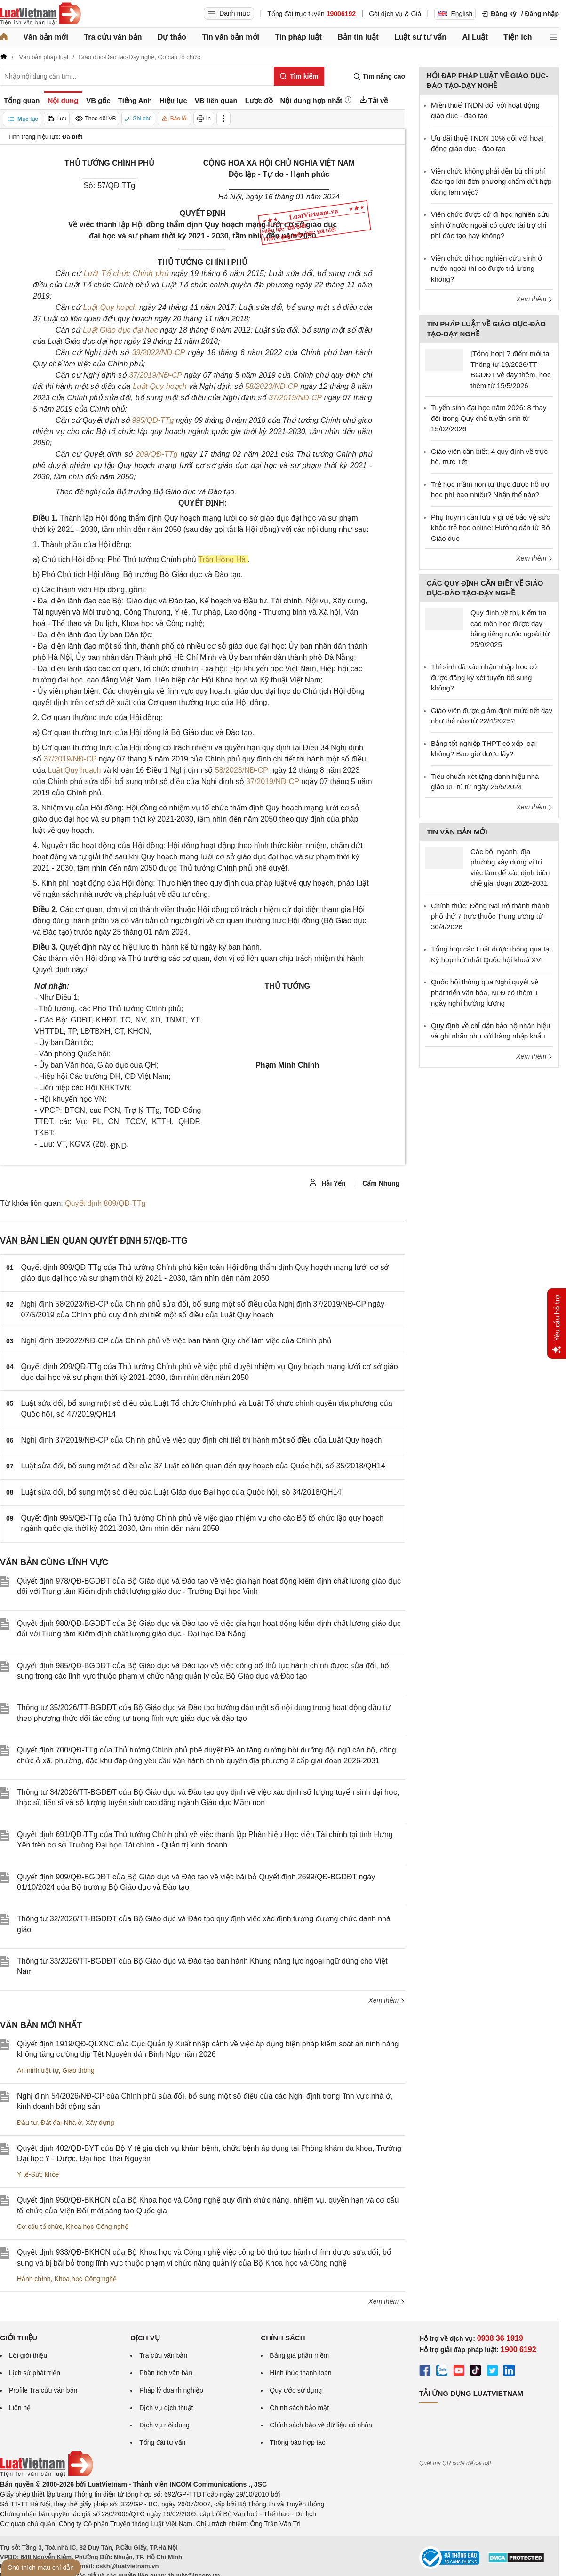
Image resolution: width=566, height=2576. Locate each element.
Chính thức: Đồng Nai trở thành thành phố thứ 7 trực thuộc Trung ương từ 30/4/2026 (490, 916)
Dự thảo (172, 37)
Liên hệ (20, 2407)
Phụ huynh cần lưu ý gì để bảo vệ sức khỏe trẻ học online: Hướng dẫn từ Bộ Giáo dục (490, 527)
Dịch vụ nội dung (164, 2425)
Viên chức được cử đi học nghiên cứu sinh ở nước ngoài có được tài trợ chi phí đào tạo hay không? (490, 224)
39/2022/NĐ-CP (158, 353)
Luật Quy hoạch (111, 307)
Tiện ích (517, 37)
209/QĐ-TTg (156, 454)
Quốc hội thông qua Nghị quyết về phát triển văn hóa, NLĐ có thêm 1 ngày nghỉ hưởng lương (484, 992)
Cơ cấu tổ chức (39, 2226)
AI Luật (474, 37)
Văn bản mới (45, 37)
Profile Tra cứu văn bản (43, 2390)
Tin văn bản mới (230, 37)
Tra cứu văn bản (113, 37)
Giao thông (78, 2070)
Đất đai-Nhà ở (61, 2122)
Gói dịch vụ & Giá (395, 13)
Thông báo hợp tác (297, 2442)
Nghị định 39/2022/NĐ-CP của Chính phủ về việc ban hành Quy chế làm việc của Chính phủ (176, 1341)
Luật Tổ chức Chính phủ (127, 273)
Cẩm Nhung (380, 1183)
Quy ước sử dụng (296, 2390)
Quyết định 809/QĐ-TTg (105, 1203)
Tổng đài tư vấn (162, 2442)
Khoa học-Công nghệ (97, 2226)
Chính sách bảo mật (299, 2407)
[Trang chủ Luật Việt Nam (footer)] (46, 2474)
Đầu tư (27, 2122)
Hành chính (34, 2279)
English (455, 13)
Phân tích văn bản (165, 2373)
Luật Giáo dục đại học (121, 330)
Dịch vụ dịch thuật (166, 2407)
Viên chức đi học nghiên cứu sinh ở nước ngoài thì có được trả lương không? (486, 268)
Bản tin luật (357, 37)
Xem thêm (386, 2000)
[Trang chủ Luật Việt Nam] (40, 13)
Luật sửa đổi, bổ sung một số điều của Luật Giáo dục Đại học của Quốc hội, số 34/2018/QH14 (181, 1492)
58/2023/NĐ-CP (271, 386)
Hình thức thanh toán (300, 2373)
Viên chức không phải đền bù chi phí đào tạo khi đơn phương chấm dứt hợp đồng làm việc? (491, 181)
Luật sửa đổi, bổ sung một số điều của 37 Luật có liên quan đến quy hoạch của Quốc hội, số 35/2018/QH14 (203, 1466)
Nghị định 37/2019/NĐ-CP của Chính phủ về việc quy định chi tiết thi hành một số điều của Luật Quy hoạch (201, 1440)
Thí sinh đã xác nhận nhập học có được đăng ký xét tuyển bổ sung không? (484, 677)
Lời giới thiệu (28, 2355)
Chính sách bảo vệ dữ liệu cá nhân (321, 2425)
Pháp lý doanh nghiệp (171, 2390)
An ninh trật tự (38, 2070)
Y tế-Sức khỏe (38, 2174)
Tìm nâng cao (379, 76)
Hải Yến (327, 1183)
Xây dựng (100, 2122)
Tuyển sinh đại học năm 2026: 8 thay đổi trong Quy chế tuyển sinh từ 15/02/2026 (488, 418)
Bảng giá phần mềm (299, 2355)
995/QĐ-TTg (153, 420)
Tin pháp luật (298, 37)
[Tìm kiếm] (299, 76)
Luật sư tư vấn (420, 37)
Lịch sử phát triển (34, 2373)
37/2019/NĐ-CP (155, 375)
